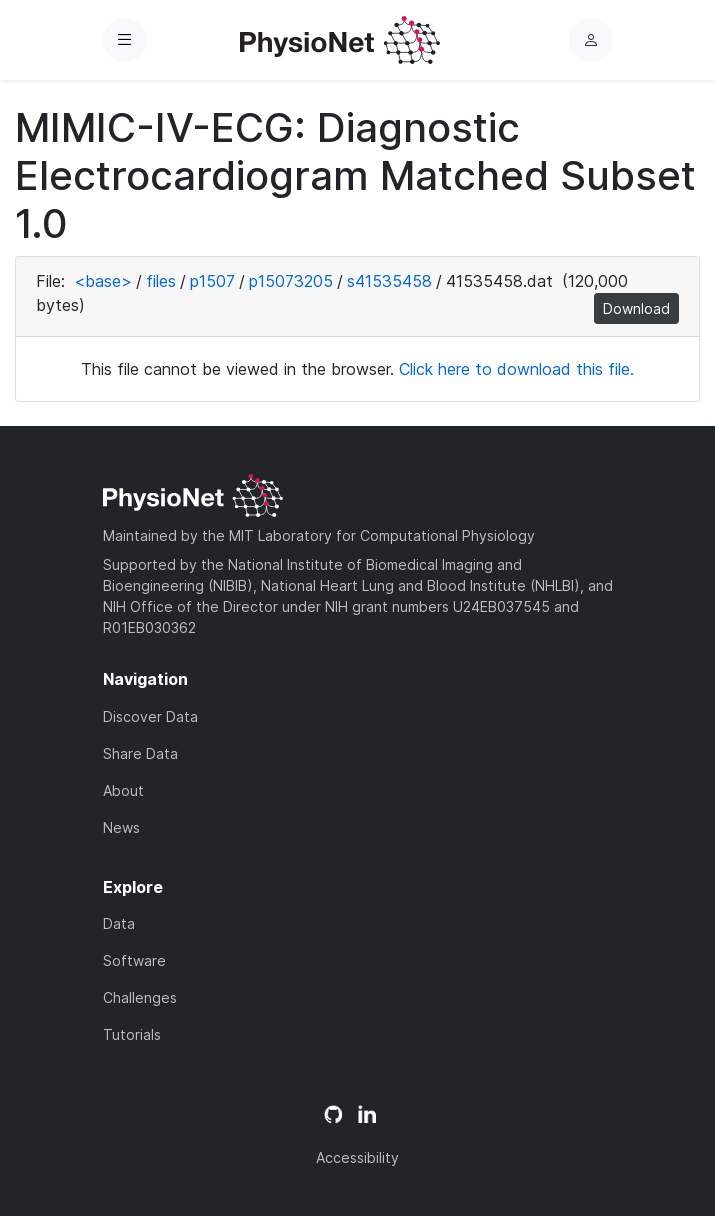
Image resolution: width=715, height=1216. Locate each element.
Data (119, 923)
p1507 (212, 281)
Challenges (140, 997)
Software (134, 960)
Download (636, 308)
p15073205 (291, 281)
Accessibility (357, 1157)
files (161, 281)
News (121, 827)
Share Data (140, 753)
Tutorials (132, 1034)
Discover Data (150, 716)
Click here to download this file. (516, 369)
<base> (103, 281)
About (123, 790)
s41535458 (389, 281)
